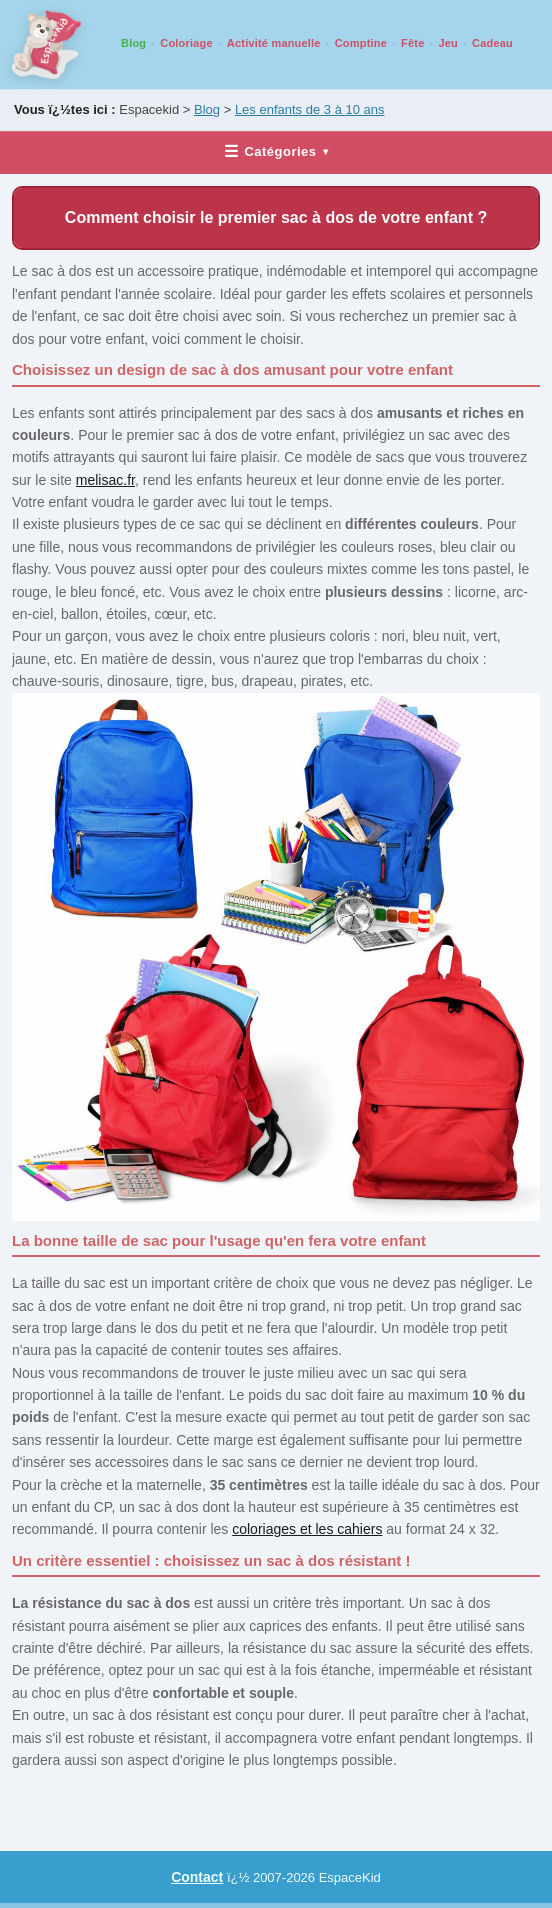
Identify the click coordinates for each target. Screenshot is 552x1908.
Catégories (276, 151)
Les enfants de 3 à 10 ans (310, 109)
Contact (197, 1877)
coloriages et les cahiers (307, 1529)
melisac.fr (105, 480)
